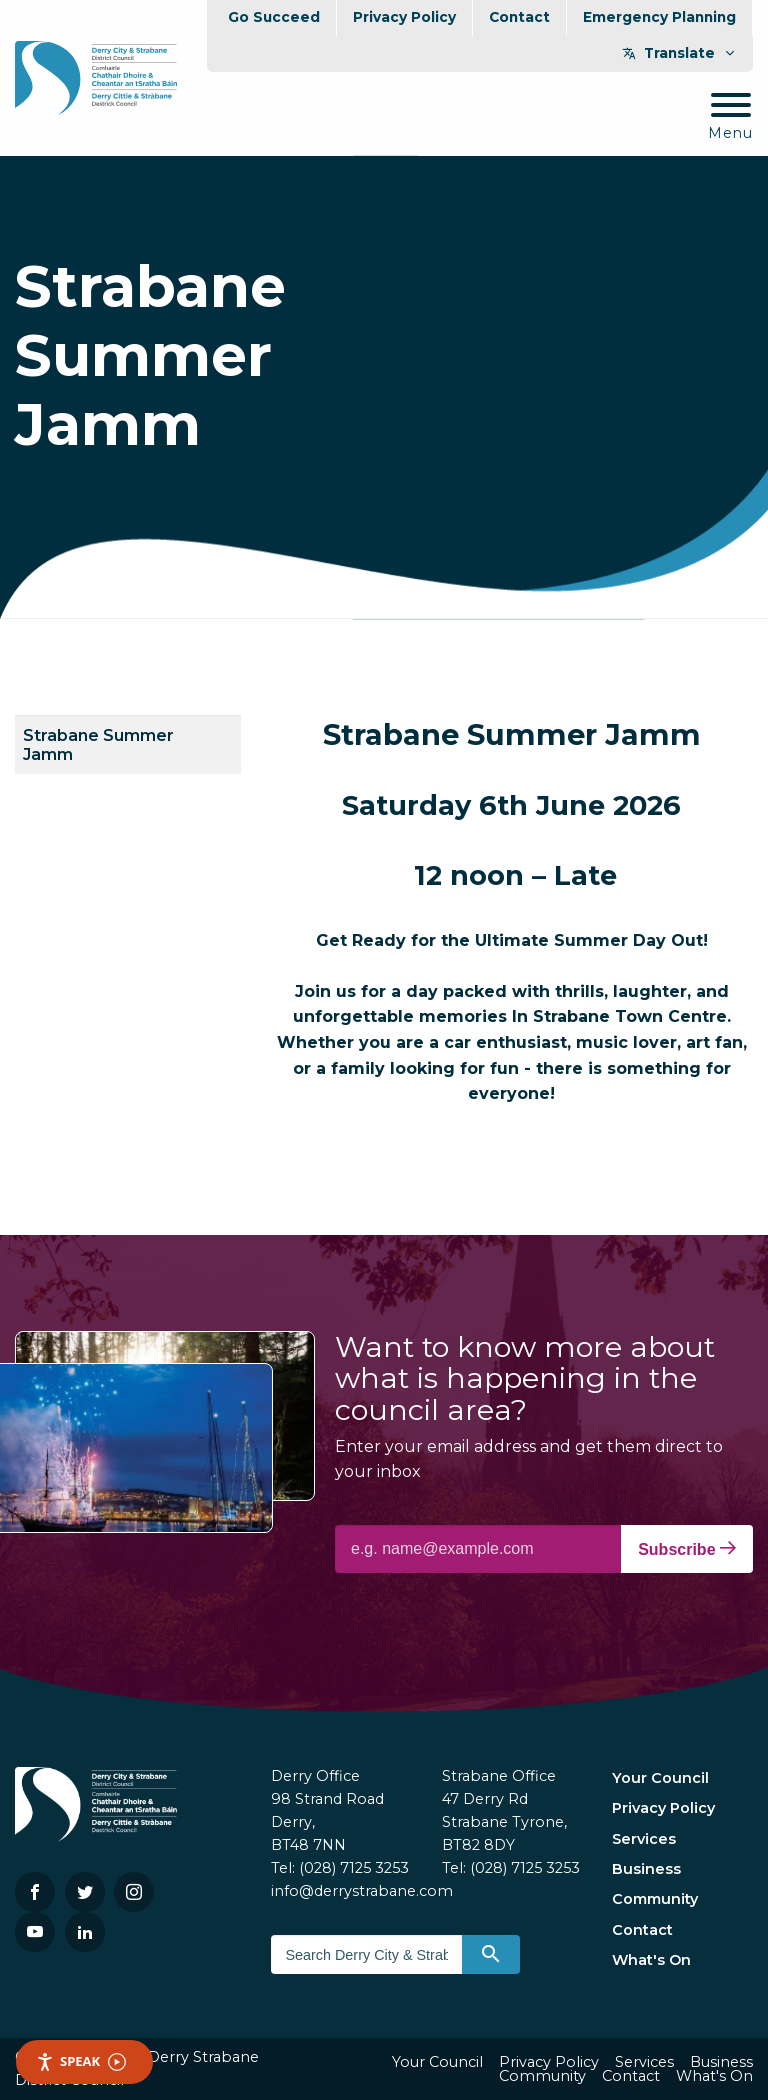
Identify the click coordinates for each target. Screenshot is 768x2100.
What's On (651, 1960)
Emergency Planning (659, 17)
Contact (519, 17)
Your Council (660, 1778)
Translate (679, 53)
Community (655, 1899)
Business (646, 1869)
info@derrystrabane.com (362, 1891)
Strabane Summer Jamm (98, 745)
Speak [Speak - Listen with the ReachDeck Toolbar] (81, 2061)
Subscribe (687, 1549)
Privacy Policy (404, 17)
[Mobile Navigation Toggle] (730, 117)
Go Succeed (274, 17)
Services (644, 1839)
